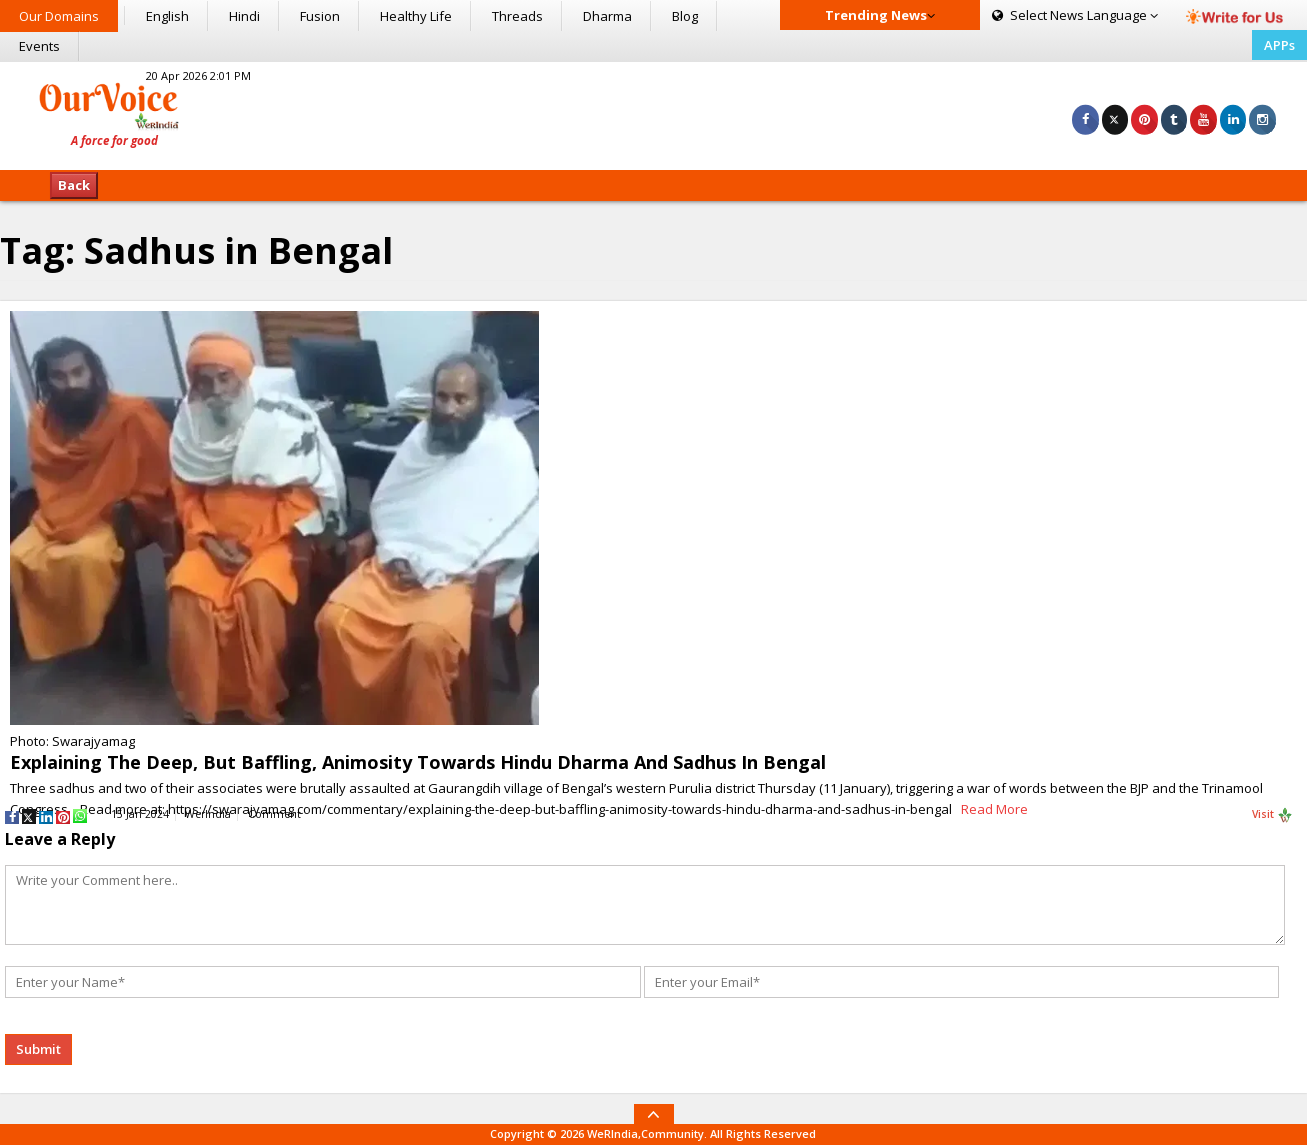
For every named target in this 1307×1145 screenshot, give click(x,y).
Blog (685, 16)
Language (1075, 15)
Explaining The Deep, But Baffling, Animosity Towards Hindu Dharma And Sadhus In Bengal (418, 762)
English (167, 16)
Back (74, 185)
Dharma (607, 16)
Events (39, 46)
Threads (517, 16)
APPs (1279, 45)
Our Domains (59, 16)
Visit (1272, 815)
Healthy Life (416, 16)
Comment (274, 814)
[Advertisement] (653, 113)
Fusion (320, 16)
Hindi (244, 16)
